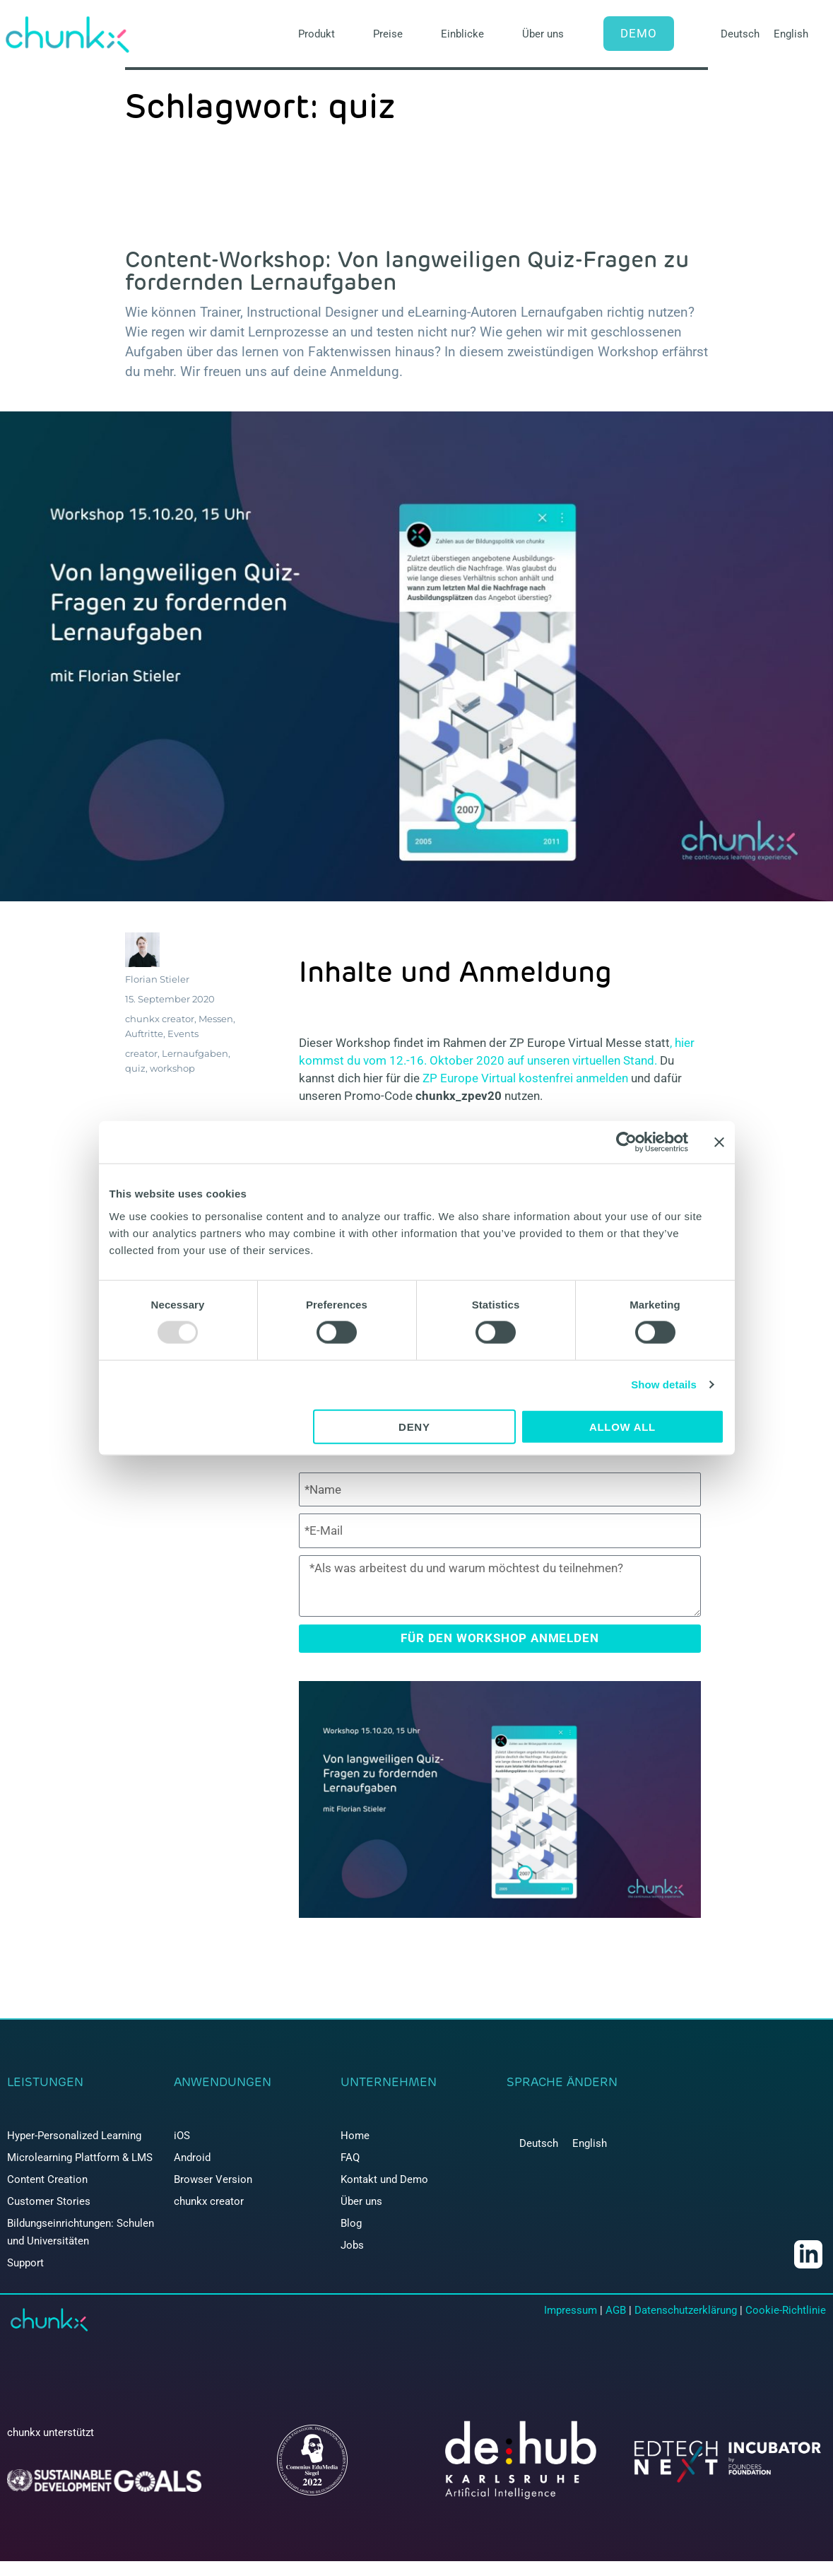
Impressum (570, 2310)
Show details (664, 1384)
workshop (172, 1068)
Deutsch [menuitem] (740, 34)
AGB (615, 2310)
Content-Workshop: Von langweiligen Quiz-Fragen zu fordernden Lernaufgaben (407, 270)
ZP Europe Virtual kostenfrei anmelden (525, 1078)
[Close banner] (719, 1142)
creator (141, 1053)
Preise (388, 34)
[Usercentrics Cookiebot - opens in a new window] (626, 1142)
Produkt (316, 34)
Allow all (622, 1426)
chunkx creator (159, 1018)
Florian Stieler (157, 979)
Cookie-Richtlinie (785, 2310)
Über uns (543, 34)
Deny (414, 1426)
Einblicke (462, 34)
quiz (135, 1068)
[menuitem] (740, 34)
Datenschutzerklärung (685, 2310)
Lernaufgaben (195, 1053)
